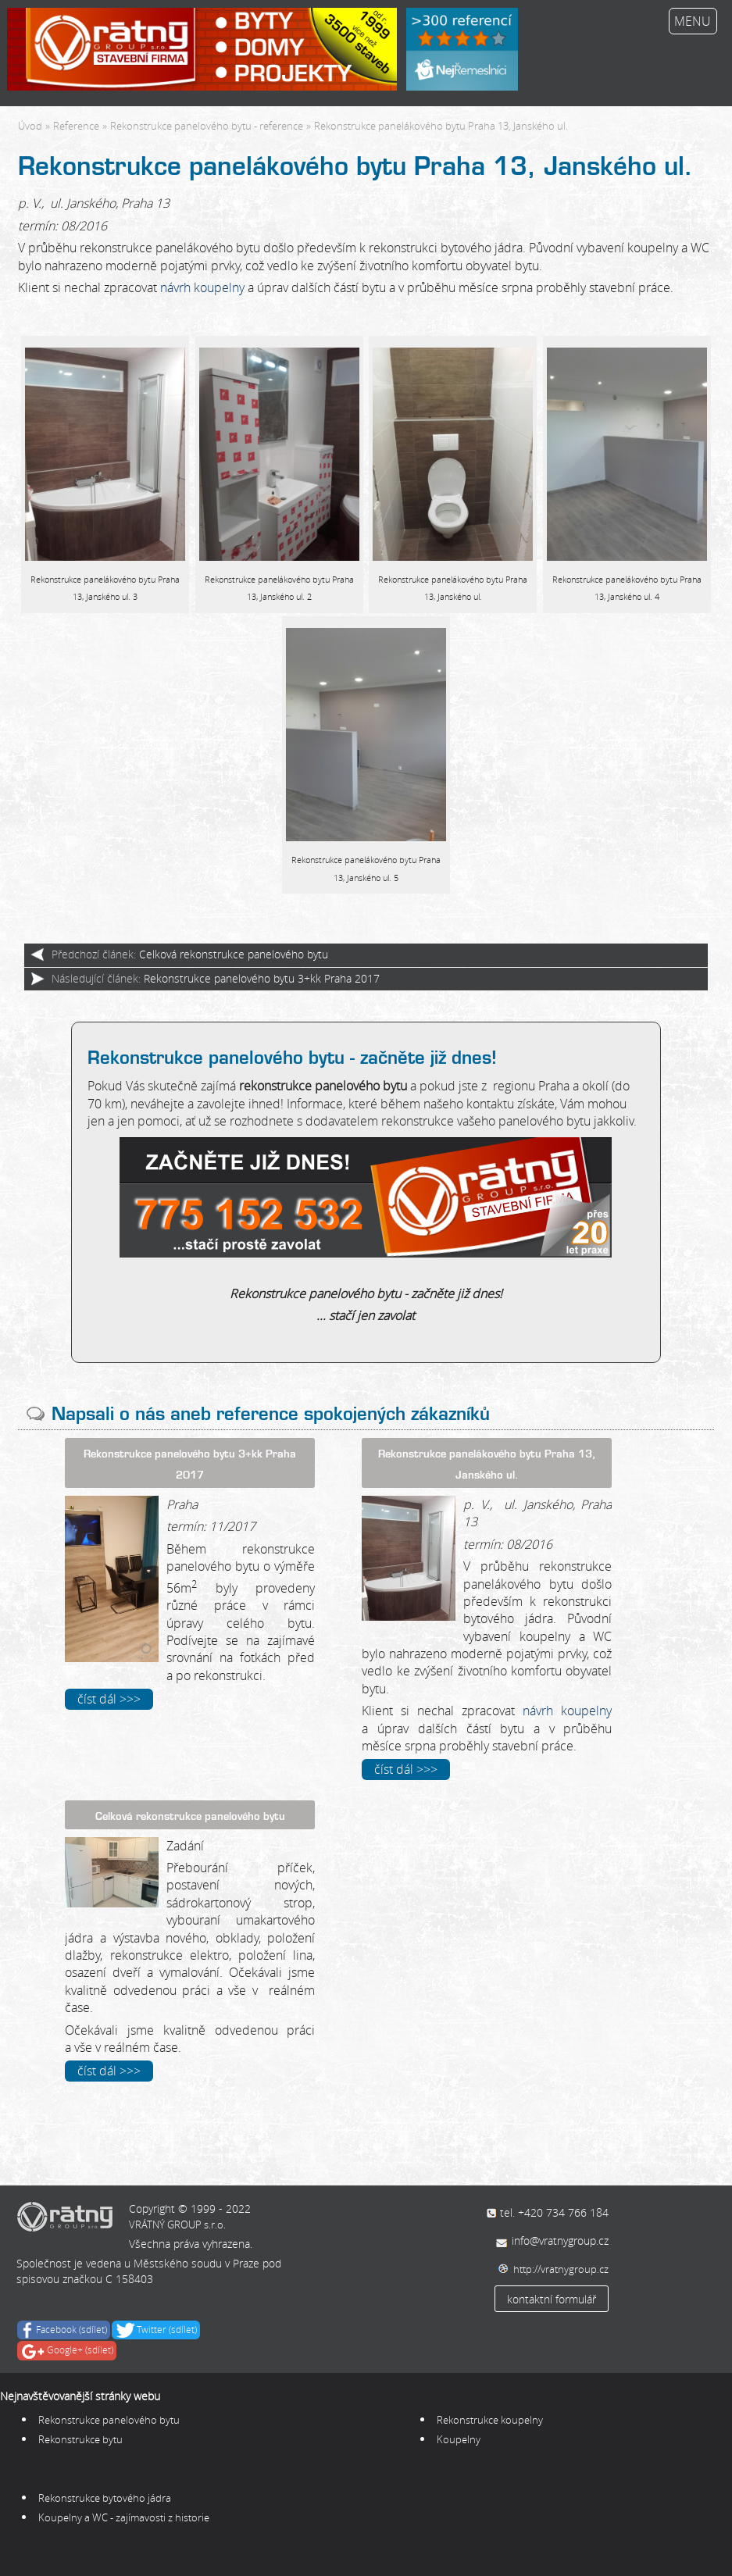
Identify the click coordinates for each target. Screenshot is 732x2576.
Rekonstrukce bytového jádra (104, 2498)
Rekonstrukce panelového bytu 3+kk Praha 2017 (262, 978)
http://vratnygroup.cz (561, 2269)
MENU (692, 21)
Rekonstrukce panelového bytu (109, 2420)
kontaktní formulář (551, 2299)
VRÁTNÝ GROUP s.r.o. (177, 2224)
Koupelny (458, 2439)
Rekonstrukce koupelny (491, 2420)
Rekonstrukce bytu (81, 2439)
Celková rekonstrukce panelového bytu (233, 954)
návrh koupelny (202, 287)
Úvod (30, 126)
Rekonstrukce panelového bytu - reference (206, 126)
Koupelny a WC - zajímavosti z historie (123, 2517)
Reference (76, 126)
